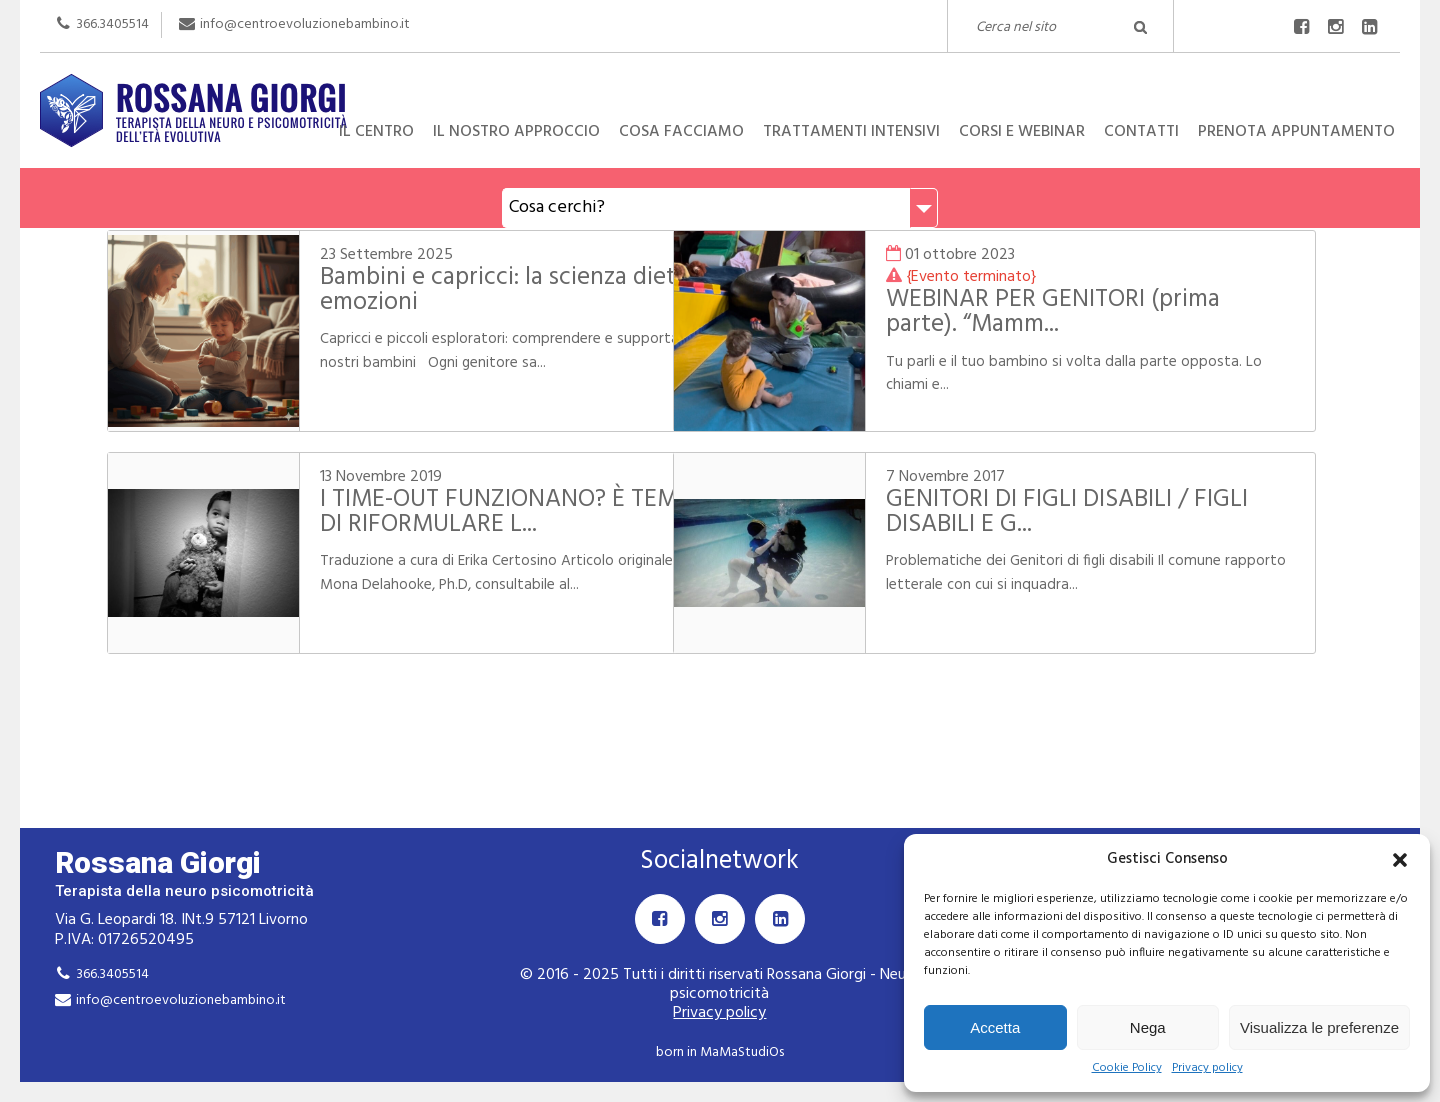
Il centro (376, 132)
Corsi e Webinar (1022, 132)
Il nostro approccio (516, 132)
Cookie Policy (1127, 1068)
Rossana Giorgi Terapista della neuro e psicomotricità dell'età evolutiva (720, 74)
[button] (1400, 860)
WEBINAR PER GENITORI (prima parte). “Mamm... (1086, 312)
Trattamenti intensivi (851, 132)
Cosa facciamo (681, 132)
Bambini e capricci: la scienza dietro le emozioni (458, 290)
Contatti (1141, 132)
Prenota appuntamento (1296, 132)
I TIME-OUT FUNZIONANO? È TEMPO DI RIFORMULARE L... (457, 512)
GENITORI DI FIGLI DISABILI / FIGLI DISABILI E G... (1100, 512)
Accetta (995, 1027)
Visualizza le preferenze (1319, 1027)
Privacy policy (1207, 1068)
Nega (1148, 1027)
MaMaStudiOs (742, 1052)
